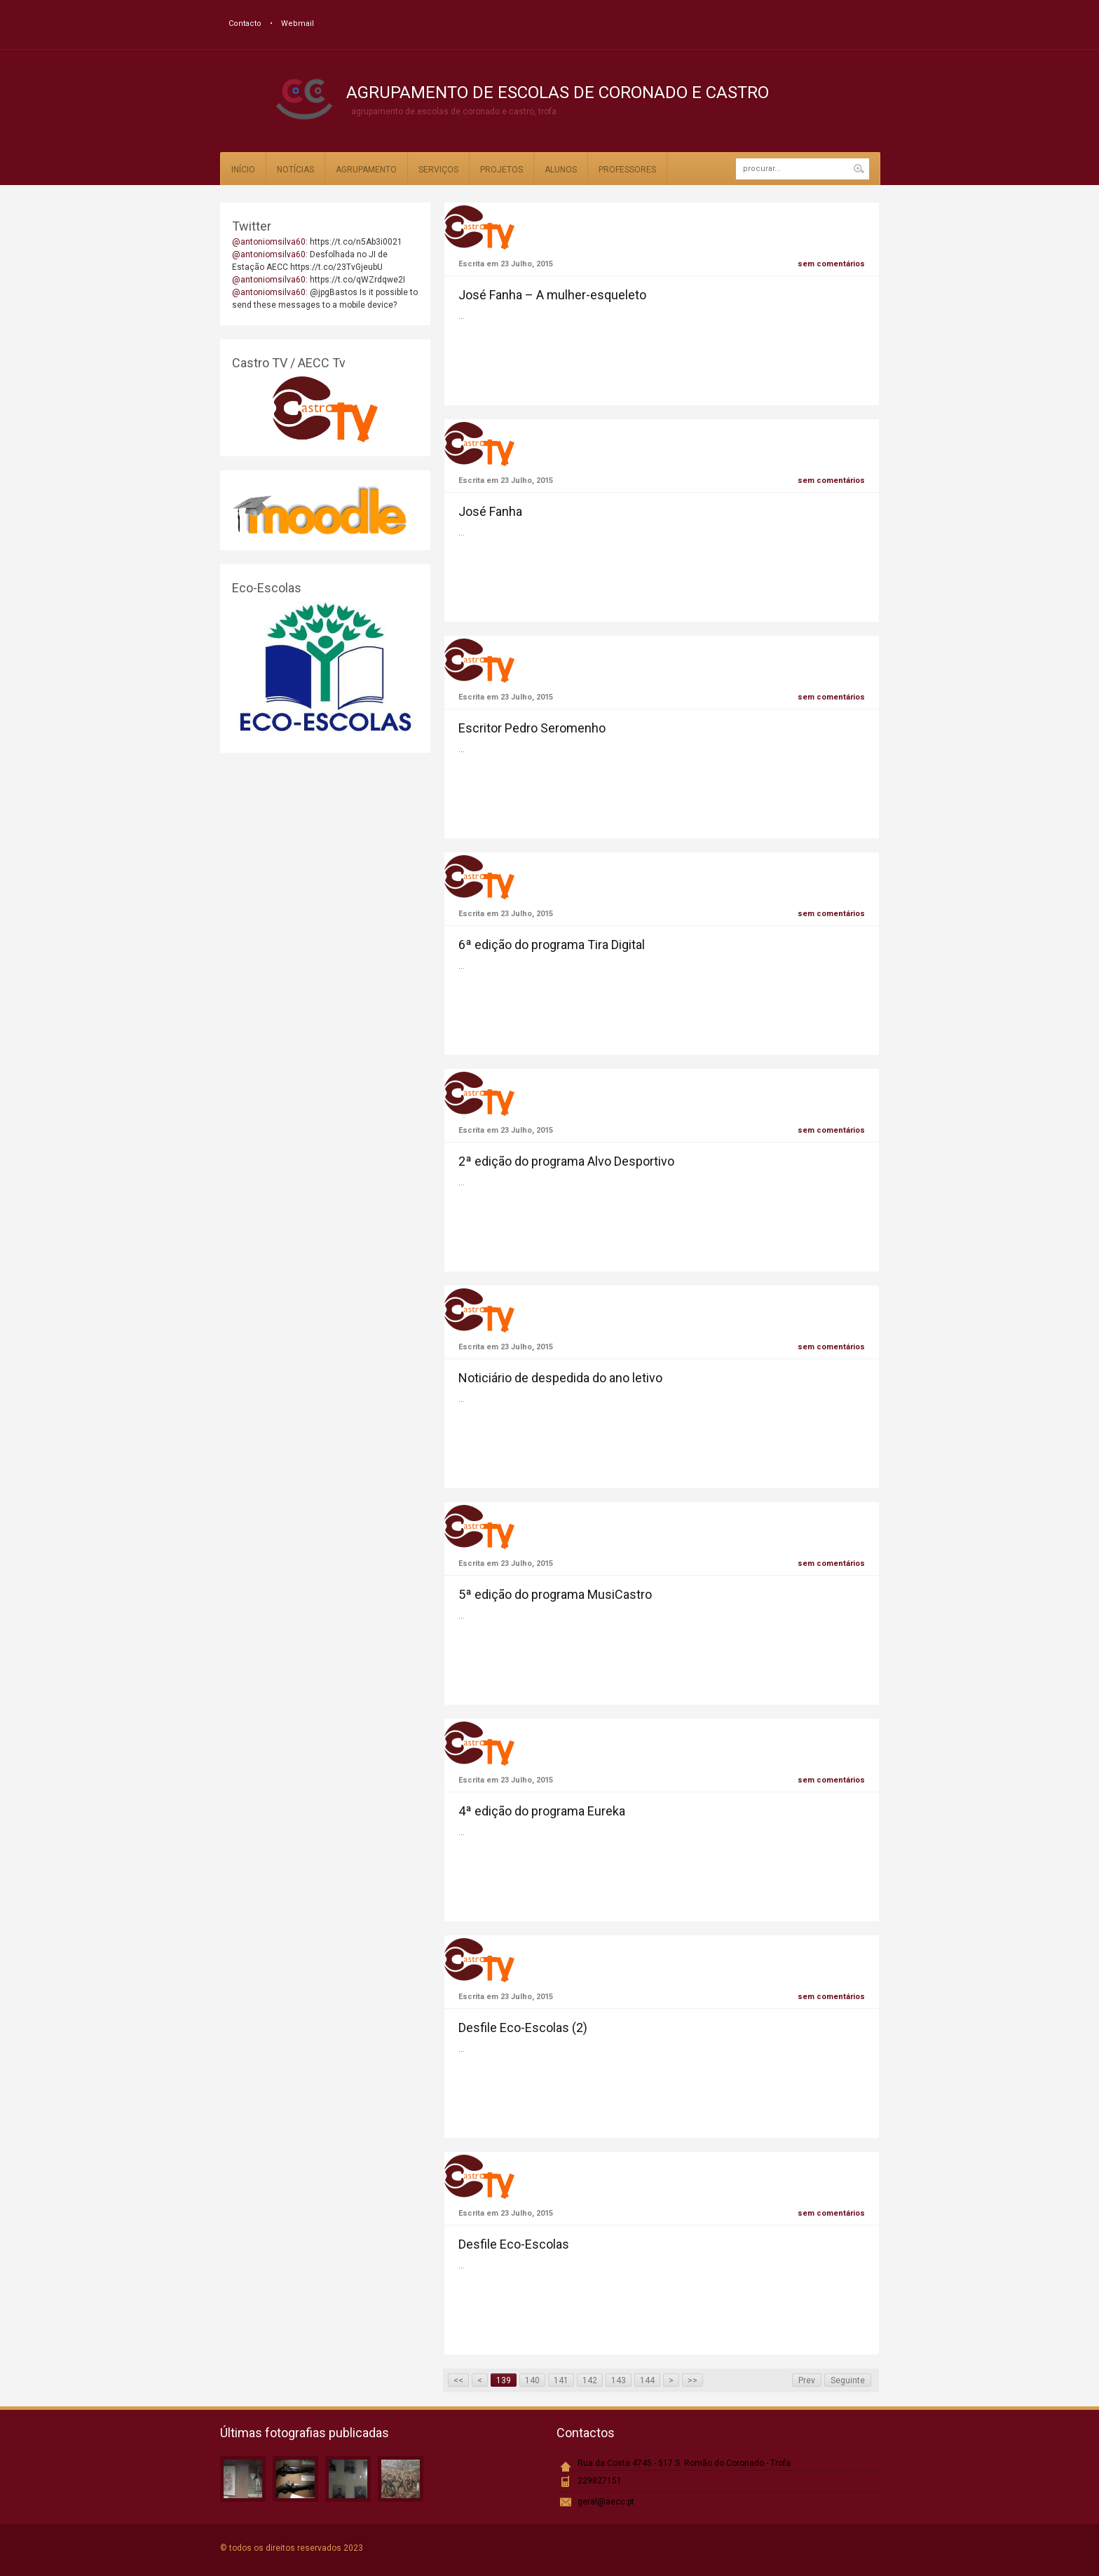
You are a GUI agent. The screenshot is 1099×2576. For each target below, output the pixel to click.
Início (243, 170)
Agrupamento (366, 170)
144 (647, 2380)
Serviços (438, 170)
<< (458, 2380)
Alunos (561, 170)
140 (532, 2380)
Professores (627, 170)
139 (503, 2380)
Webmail (297, 23)
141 (561, 2380)
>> (692, 2380)
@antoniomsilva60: (271, 242)
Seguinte (848, 2380)
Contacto (244, 23)
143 (618, 2380)
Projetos (501, 170)
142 (589, 2380)
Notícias (295, 170)
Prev (806, 2380)
